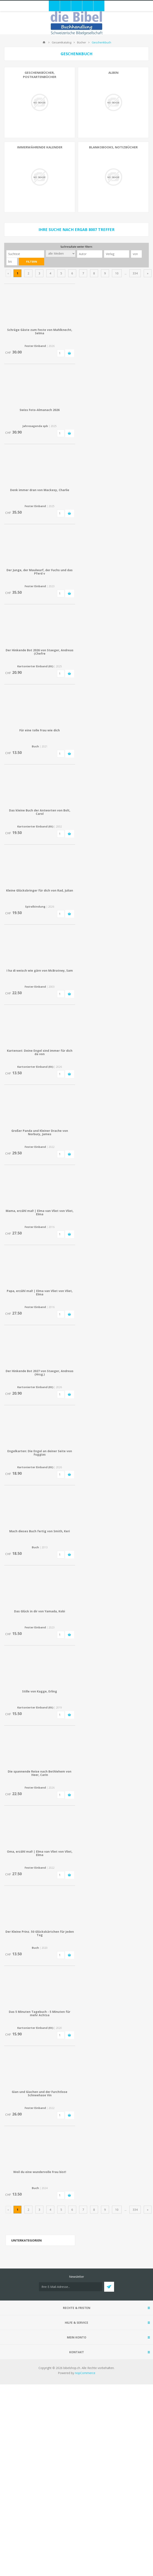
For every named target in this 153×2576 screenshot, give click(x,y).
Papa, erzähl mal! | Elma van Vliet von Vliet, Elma (40, 1292)
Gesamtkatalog (61, 42)
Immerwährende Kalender (39, 147)
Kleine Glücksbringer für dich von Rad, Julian (39, 890)
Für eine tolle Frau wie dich (39, 730)
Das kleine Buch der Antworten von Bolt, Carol (39, 812)
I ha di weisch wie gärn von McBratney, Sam (40, 970)
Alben (113, 72)
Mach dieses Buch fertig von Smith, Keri (39, 1531)
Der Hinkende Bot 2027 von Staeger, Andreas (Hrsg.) (39, 1373)
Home (44, 42)
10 (116, 273)
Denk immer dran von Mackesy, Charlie (39, 490)
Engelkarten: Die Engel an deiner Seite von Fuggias (39, 1453)
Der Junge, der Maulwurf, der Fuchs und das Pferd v (40, 572)
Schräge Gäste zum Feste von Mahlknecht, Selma (39, 331)
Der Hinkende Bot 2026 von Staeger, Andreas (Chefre (39, 652)
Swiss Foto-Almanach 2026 (40, 410)
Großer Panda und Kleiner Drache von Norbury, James (39, 1132)
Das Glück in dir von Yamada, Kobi (39, 1611)
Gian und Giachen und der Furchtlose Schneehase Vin (39, 2093)
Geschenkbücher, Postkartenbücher (39, 74)
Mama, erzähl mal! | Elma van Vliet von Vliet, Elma (39, 1212)
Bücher (81, 42)
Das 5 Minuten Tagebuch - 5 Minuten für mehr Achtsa (39, 2013)
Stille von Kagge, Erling (39, 1691)
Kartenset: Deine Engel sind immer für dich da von (39, 1052)
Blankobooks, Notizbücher (113, 147)
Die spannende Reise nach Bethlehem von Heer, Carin (39, 1773)
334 (135, 273)
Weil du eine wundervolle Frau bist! (39, 2172)
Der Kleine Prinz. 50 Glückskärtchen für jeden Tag (39, 1933)
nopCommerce (85, 2373)
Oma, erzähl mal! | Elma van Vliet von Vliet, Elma (39, 1853)
